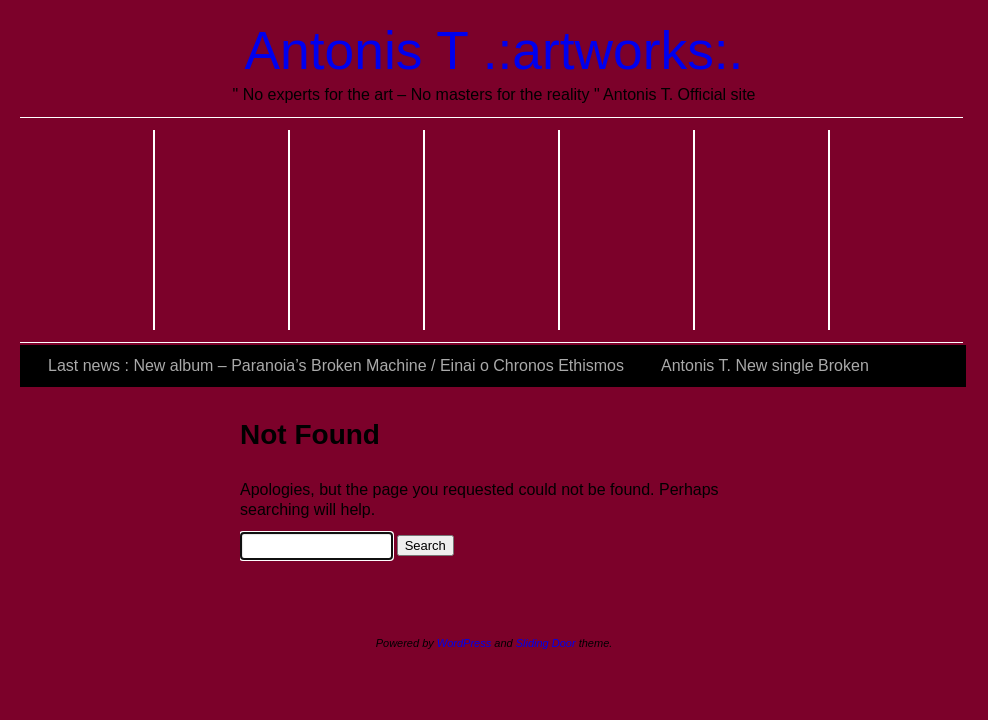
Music (492, 230)
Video (627, 230)
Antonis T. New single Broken (765, 365)
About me (222, 230)
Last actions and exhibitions (762, 230)
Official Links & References (896, 230)
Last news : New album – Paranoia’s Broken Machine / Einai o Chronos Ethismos (336, 365)
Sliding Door (546, 643)
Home (87, 230)
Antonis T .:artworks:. (494, 50)
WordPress (464, 643)
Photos (357, 230)
